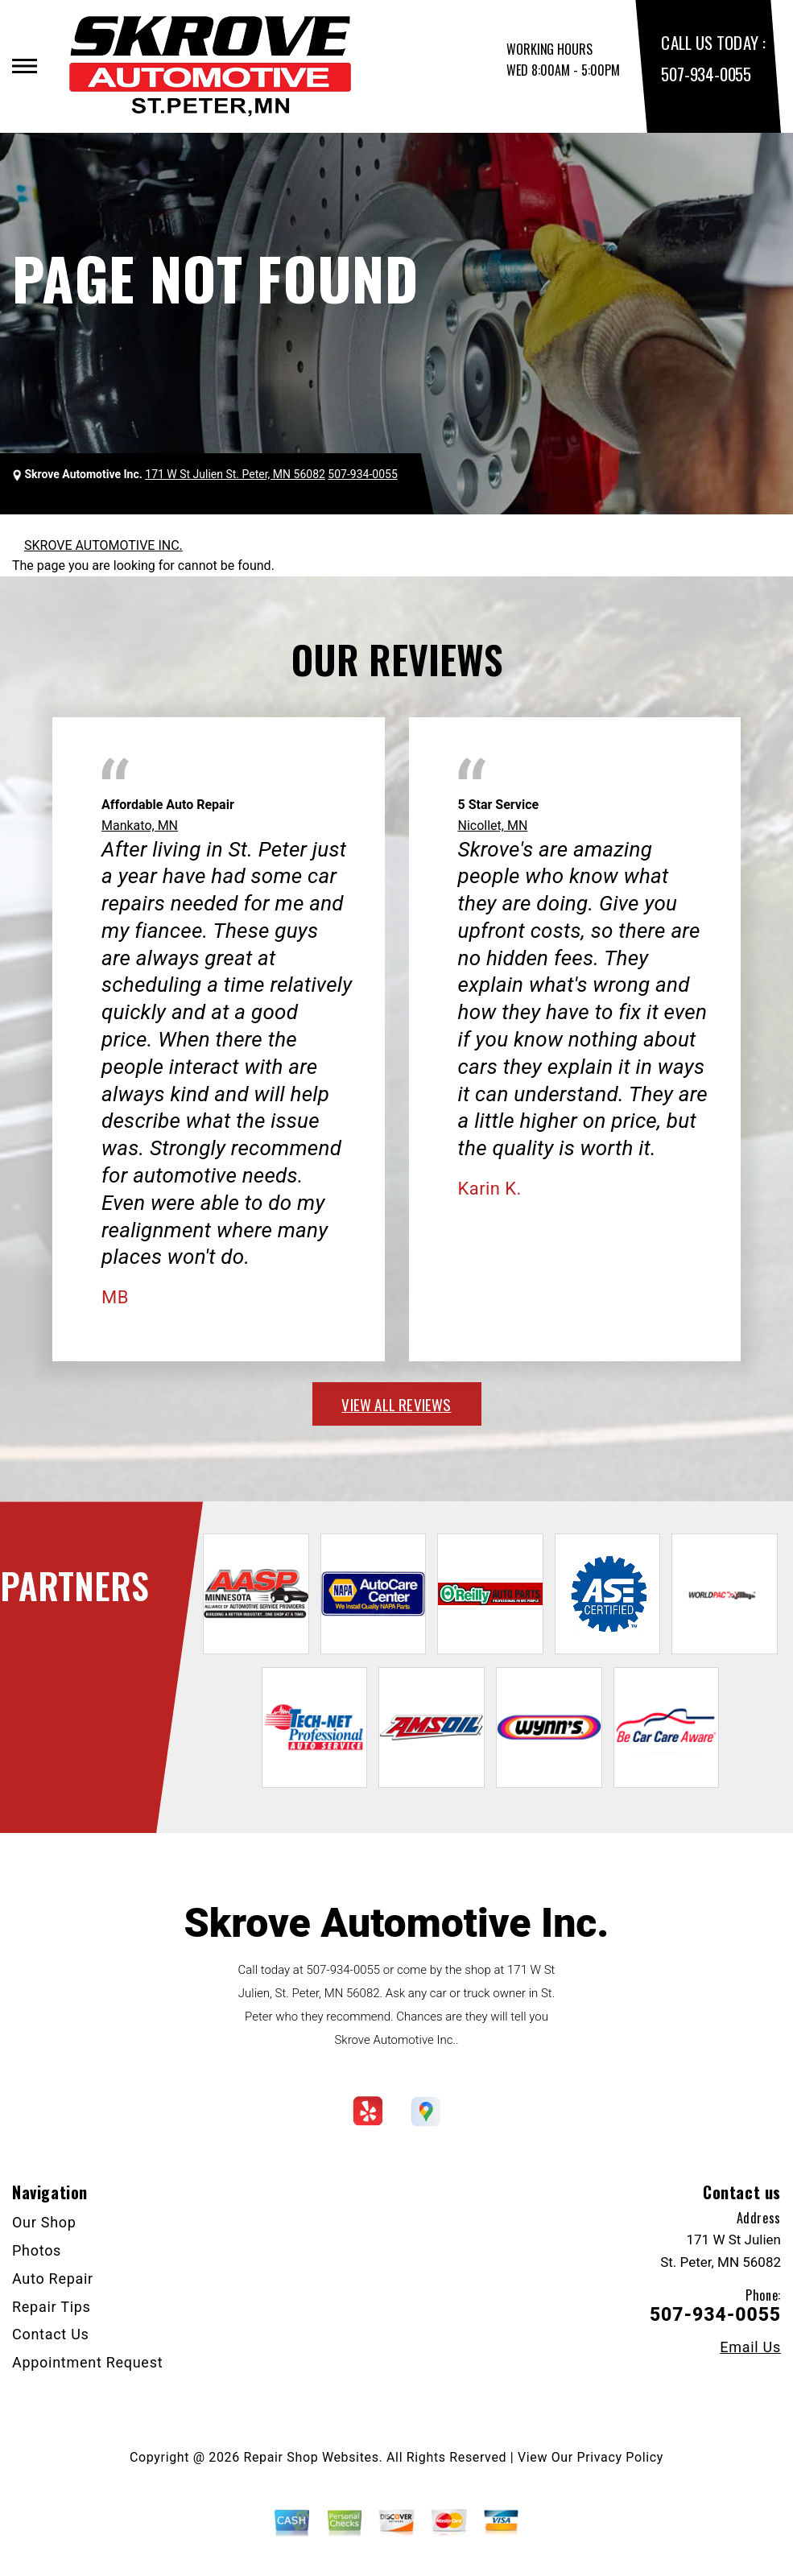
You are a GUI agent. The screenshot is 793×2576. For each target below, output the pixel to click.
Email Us (750, 2347)
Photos (36, 2250)
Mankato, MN (139, 825)
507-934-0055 (705, 73)
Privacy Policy (620, 2457)
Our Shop (44, 2222)
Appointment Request (87, 2362)
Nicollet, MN (493, 825)
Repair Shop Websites (311, 2457)
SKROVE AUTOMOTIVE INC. (103, 545)
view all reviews (396, 1404)
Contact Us (50, 2334)
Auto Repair (52, 2278)
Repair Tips (51, 2306)
